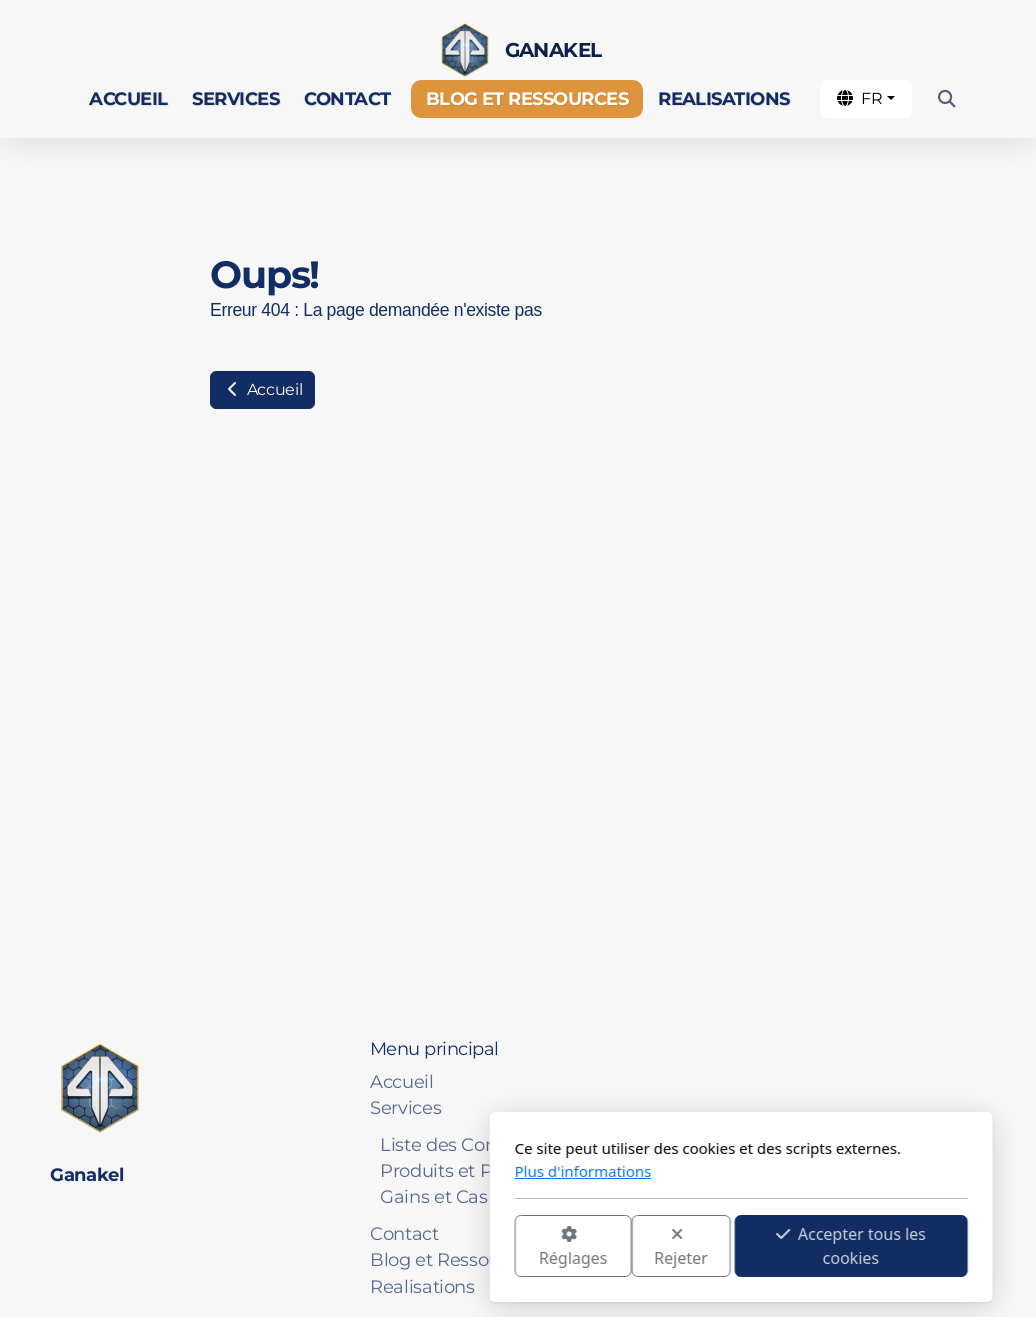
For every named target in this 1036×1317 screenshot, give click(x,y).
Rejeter (458, 1247)
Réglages (350, 1247)
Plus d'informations (360, 1171)
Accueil (262, 389)
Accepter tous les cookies (628, 1246)
